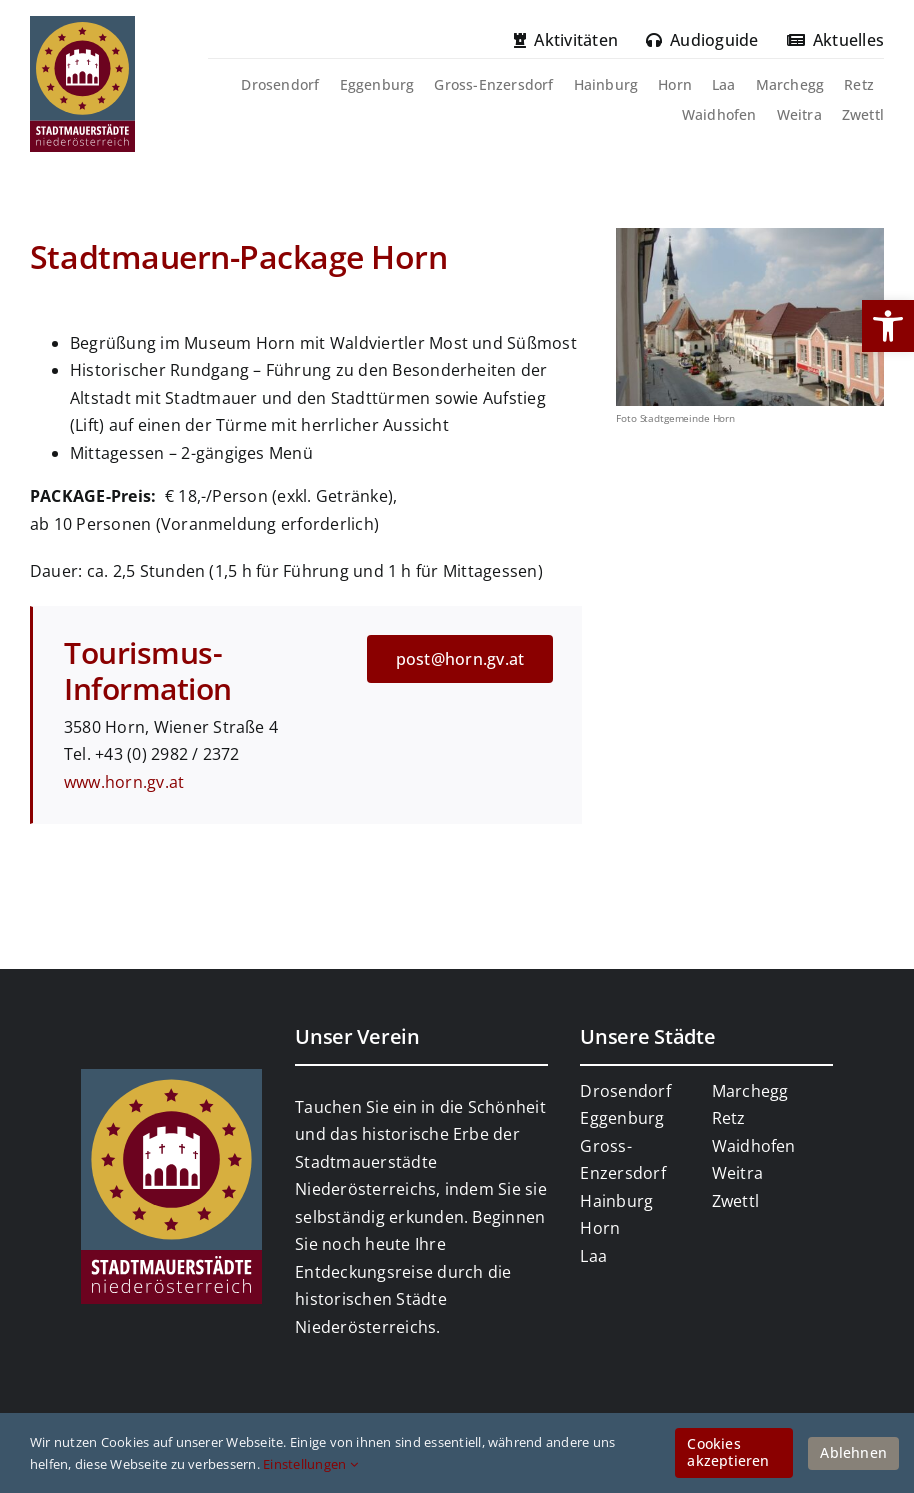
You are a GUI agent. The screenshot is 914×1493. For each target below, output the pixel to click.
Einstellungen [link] (310, 1464)
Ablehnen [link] (853, 1452)
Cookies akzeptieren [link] (728, 1452)
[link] (888, 326)
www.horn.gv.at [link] (124, 782)
